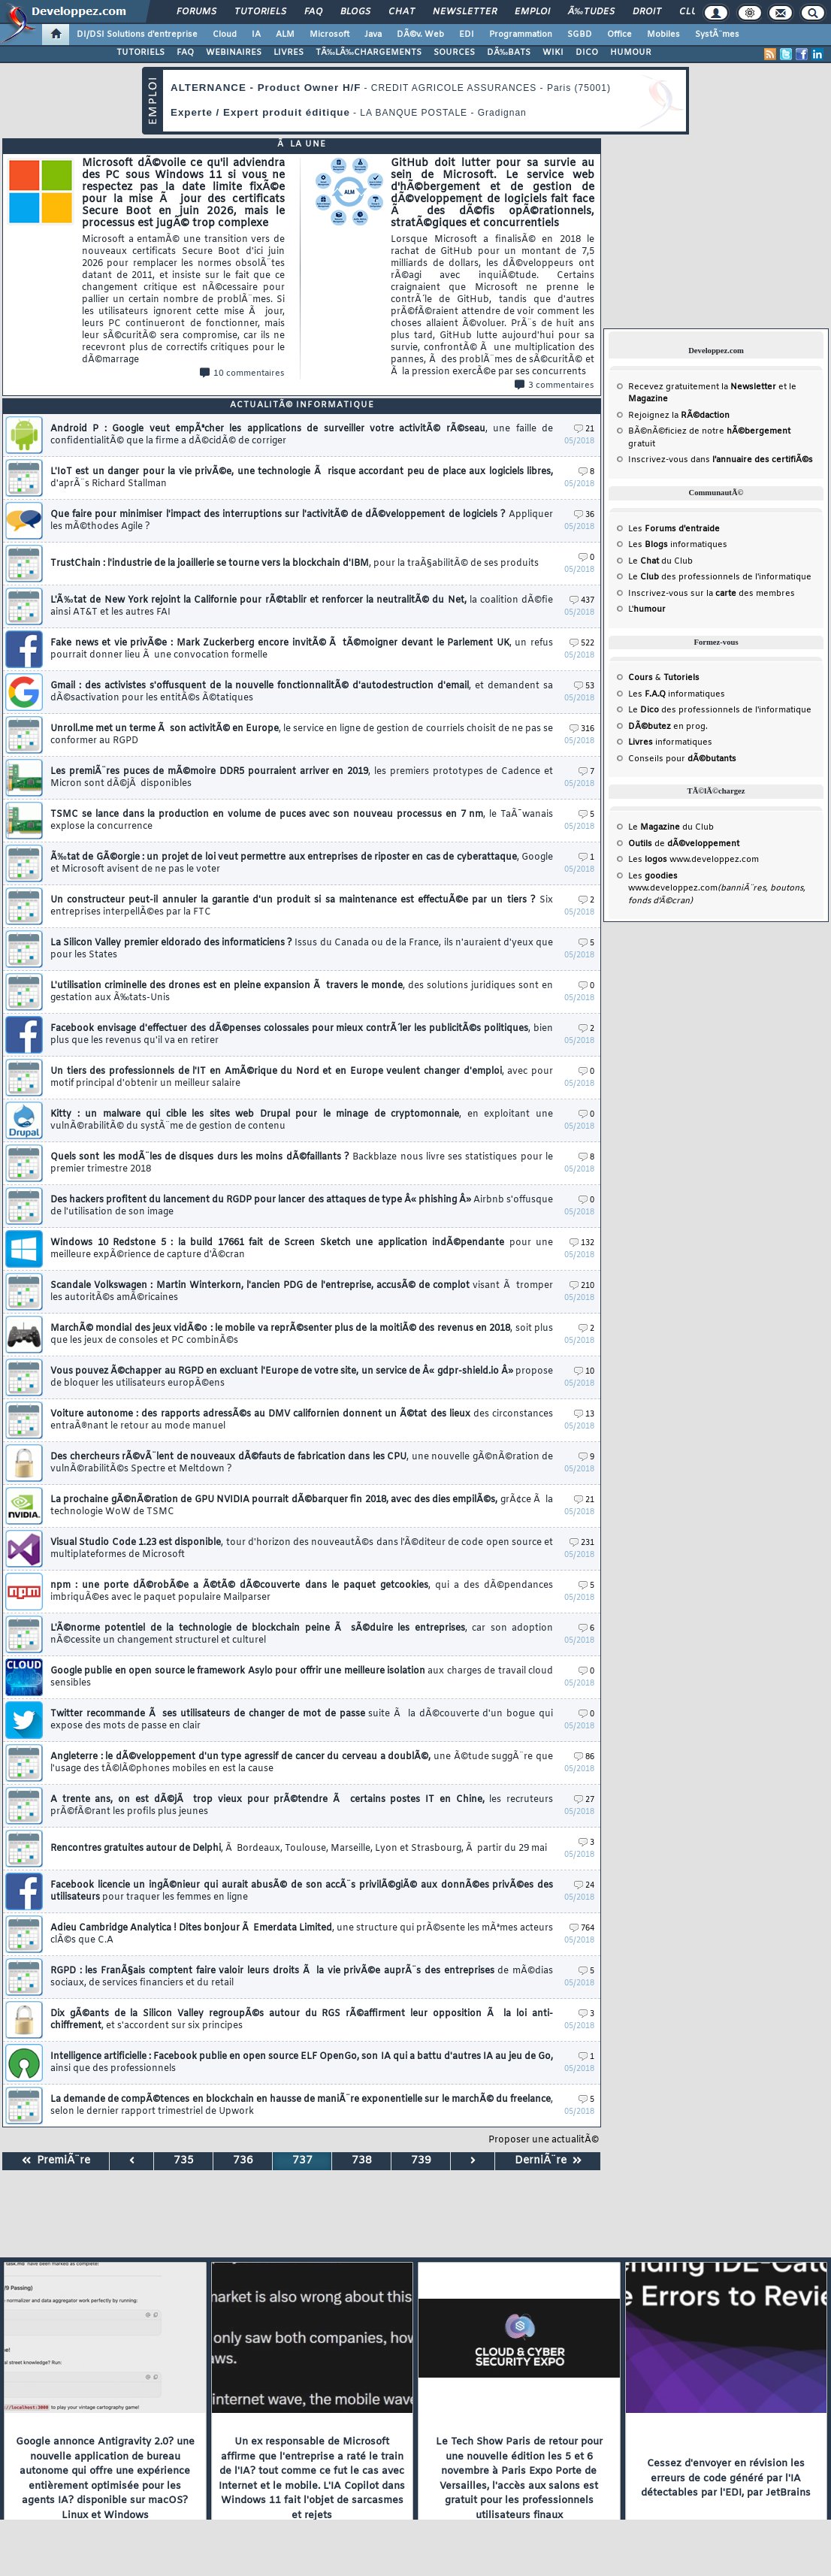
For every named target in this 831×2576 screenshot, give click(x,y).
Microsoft (329, 34)
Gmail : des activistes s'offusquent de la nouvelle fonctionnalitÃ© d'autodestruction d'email (301, 692)
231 (582, 1543)
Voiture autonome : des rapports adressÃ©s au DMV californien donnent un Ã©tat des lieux (301, 1420)
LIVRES (288, 52)
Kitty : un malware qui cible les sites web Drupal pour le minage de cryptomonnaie (301, 1120)
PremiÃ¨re (56, 2161)
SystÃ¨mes (717, 34)
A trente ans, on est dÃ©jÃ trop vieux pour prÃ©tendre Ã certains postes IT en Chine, (301, 1806)
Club (691, 12)
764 (582, 1929)
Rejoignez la (679, 415)
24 (584, 1886)
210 (582, 1286)
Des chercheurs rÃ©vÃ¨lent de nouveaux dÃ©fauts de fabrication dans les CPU (301, 1463)
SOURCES (454, 52)
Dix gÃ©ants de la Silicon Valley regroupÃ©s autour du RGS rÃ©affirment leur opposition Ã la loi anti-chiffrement (301, 2020)
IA (256, 34)
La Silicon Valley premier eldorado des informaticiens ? (301, 949)
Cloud (225, 34)
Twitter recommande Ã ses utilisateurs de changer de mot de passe (301, 1720)
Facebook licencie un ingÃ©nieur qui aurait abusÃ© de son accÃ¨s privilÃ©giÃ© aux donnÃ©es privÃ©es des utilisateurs (301, 1891)
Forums (196, 12)
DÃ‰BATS (508, 52)
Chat (401, 12)
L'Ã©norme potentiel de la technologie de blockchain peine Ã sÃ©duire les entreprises (301, 1634)
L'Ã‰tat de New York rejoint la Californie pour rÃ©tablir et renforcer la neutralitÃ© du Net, (301, 606)
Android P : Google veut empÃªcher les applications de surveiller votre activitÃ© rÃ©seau (301, 435)
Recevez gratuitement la (702, 387)
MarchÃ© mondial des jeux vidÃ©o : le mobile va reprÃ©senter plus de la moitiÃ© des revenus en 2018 (301, 1335)
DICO (587, 52)
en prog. (668, 726)
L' (647, 609)
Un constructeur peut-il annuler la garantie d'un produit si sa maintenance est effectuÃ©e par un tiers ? (301, 906)
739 (421, 2161)
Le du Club (671, 827)
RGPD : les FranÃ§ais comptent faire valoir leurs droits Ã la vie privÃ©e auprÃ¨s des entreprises (301, 1977)
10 (584, 1372)
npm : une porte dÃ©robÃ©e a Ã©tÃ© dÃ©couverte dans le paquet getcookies (301, 1592)
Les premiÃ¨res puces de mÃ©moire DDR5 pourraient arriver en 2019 (301, 778)
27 (584, 1800)
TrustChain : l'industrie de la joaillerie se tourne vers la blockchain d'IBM (294, 564)
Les (674, 529)
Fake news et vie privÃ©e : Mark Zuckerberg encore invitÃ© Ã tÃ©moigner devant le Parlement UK (301, 649)
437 (582, 601)
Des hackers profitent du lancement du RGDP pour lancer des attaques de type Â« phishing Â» (301, 1206)
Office (619, 34)
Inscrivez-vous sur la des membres (711, 593)
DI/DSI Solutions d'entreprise (137, 34)
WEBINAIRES (233, 52)
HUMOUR (630, 52)
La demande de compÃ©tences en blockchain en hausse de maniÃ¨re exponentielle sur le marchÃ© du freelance (301, 2106)
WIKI (553, 52)
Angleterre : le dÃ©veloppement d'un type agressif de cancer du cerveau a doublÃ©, (301, 1763)
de (683, 844)
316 (582, 729)
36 (584, 515)
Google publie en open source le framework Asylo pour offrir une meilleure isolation (301, 1677)
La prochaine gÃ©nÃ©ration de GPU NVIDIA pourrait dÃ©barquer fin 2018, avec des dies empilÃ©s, (301, 1506)
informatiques (670, 742)
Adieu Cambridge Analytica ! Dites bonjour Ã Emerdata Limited (301, 1934)
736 (243, 2161)
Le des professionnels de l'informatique (719, 577)
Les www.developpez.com (693, 859)
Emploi (532, 12)
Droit (647, 12)
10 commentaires (242, 373)
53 (584, 686)
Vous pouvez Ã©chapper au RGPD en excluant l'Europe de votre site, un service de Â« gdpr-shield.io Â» (301, 1377)
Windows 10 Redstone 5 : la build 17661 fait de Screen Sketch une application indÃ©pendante (301, 1249)
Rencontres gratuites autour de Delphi (298, 1849)
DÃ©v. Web (420, 34)
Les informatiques (677, 545)
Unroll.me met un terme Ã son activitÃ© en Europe (301, 735)
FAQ (313, 12)
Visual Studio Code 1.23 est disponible (301, 1549)
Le (643, 561)
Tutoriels (260, 12)
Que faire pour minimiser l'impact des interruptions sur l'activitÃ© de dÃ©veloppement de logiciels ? (301, 521)
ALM (285, 34)
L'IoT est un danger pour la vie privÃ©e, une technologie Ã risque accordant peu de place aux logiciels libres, (301, 478)
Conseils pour (682, 759)
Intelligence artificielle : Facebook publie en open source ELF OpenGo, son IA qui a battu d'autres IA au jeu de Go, (301, 2063)
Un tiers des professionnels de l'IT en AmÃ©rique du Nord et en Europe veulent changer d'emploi (301, 1078)
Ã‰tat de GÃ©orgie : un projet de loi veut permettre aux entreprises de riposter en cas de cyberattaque (301, 863)
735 (184, 2161)
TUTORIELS (140, 52)
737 (302, 2161)
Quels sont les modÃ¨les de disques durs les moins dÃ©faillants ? (301, 1163)
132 (582, 1243)
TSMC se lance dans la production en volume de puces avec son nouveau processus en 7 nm (301, 821)
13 (584, 1415)
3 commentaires (554, 385)
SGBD (579, 34)
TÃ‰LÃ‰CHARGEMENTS (369, 52)
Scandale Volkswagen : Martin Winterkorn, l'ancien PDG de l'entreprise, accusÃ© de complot (301, 1292)
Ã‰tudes (591, 12)
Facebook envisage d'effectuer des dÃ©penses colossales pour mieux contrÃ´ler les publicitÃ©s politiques (301, 1035)
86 (584, 1757)
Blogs (355, 12)
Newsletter (464, 12)
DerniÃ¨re (548, 2161)
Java (373, 34)
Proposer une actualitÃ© (543, 2140)
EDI (466, 34)
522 (582, 644)
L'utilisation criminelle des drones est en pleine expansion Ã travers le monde (301, 992)
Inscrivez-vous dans (720, 460)
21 (584, 429)
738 (362, 2161)
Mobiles (663, 34)
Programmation (520, 34)
